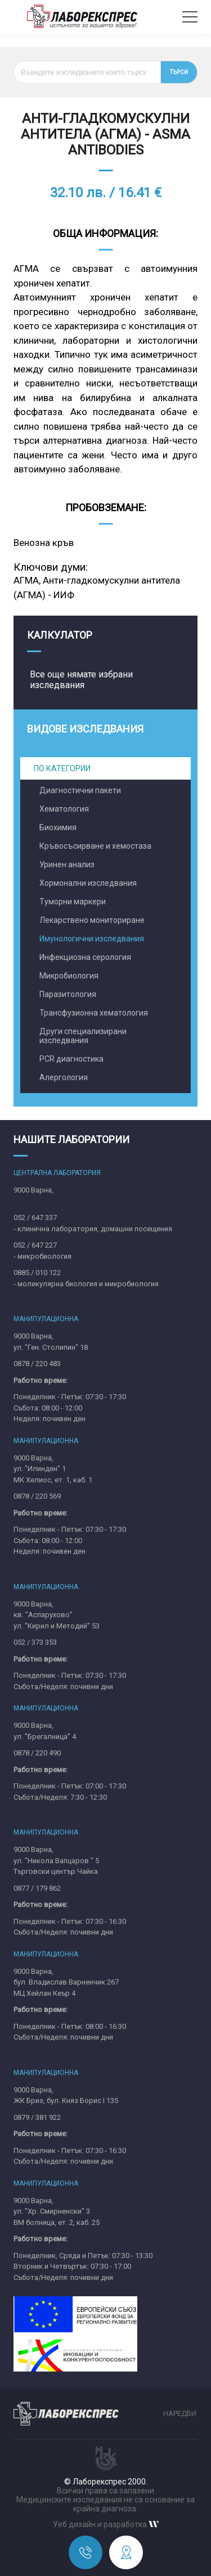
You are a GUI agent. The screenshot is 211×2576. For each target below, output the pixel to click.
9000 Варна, (33, 1190)
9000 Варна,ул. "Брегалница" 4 (45, 1731)
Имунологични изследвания (91, 938)
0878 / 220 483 (37, 1363)
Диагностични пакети (80, 790)
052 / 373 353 (35, 1642)
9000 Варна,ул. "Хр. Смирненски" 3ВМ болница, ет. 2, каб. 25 (57, 2211)
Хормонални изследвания (88, 883)
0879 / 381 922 (37, 2117)
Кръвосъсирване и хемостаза (95, 845)
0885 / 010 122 (37, 1272)
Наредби (179, 2413)
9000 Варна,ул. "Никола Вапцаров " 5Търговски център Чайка (56, 1860)
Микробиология (68, 975)
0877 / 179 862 (37, 1888)
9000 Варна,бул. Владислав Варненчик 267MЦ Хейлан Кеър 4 (66, 1982)
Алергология (63, 1077)
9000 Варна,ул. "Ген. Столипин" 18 (51, 1341)
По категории (62, 768)
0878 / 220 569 (37, 1496)
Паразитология (67, 994)
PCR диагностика (71, 1058)
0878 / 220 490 (37, 1753)
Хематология (64, 808)
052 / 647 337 (35, 1217)
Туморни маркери (72, 901)
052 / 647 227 (35, 1245)
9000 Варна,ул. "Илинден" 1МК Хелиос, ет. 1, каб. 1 (53, 1469)
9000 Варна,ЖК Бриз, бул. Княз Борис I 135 (66, 2095)
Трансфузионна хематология (93, 1012)
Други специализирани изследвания (83, 1036)
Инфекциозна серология (85, 957)
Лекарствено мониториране (92, 920)
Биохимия (58, 827)
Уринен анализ (67, 864)
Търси (179, 72)
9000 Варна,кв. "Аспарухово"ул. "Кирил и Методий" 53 (57, 1615)
